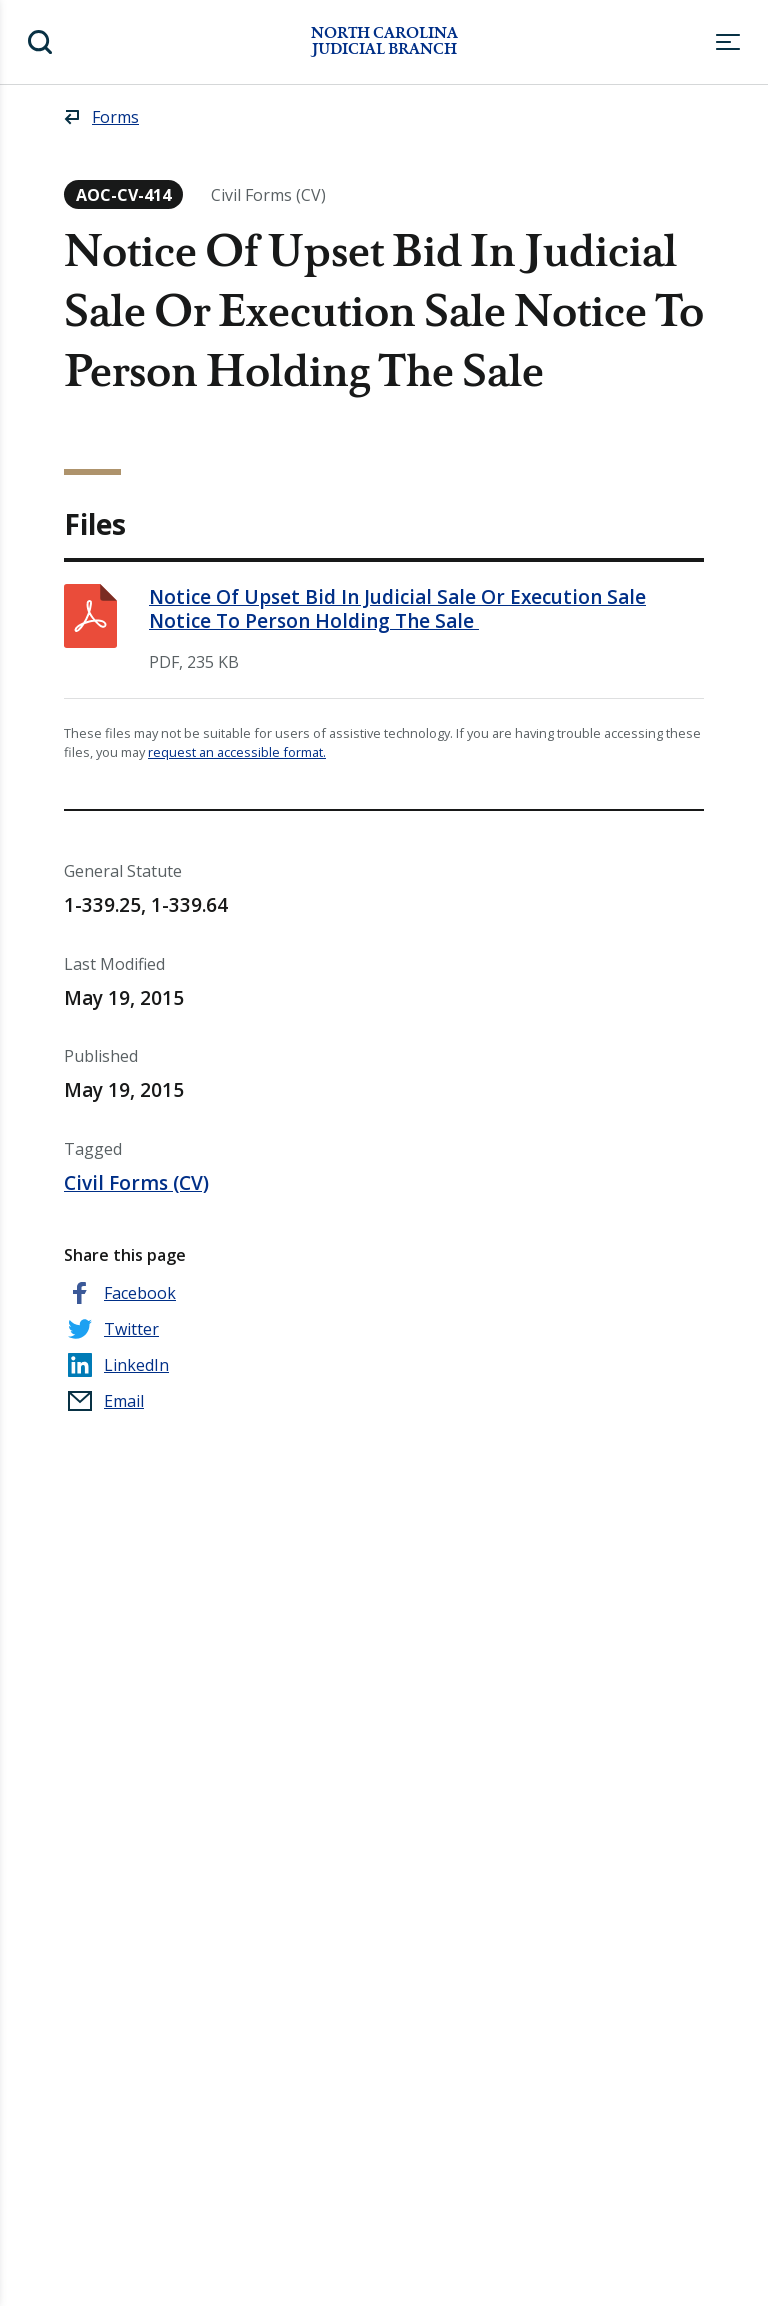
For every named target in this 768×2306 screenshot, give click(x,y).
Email (124, 1401)
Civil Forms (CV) (136, 1183)
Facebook (140, 1293)
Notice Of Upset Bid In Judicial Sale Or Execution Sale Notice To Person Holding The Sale (397, 609)
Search (40, 42)
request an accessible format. (237, 752)
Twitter (131, 1329)
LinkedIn (136, 1365)
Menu (728, 42)
